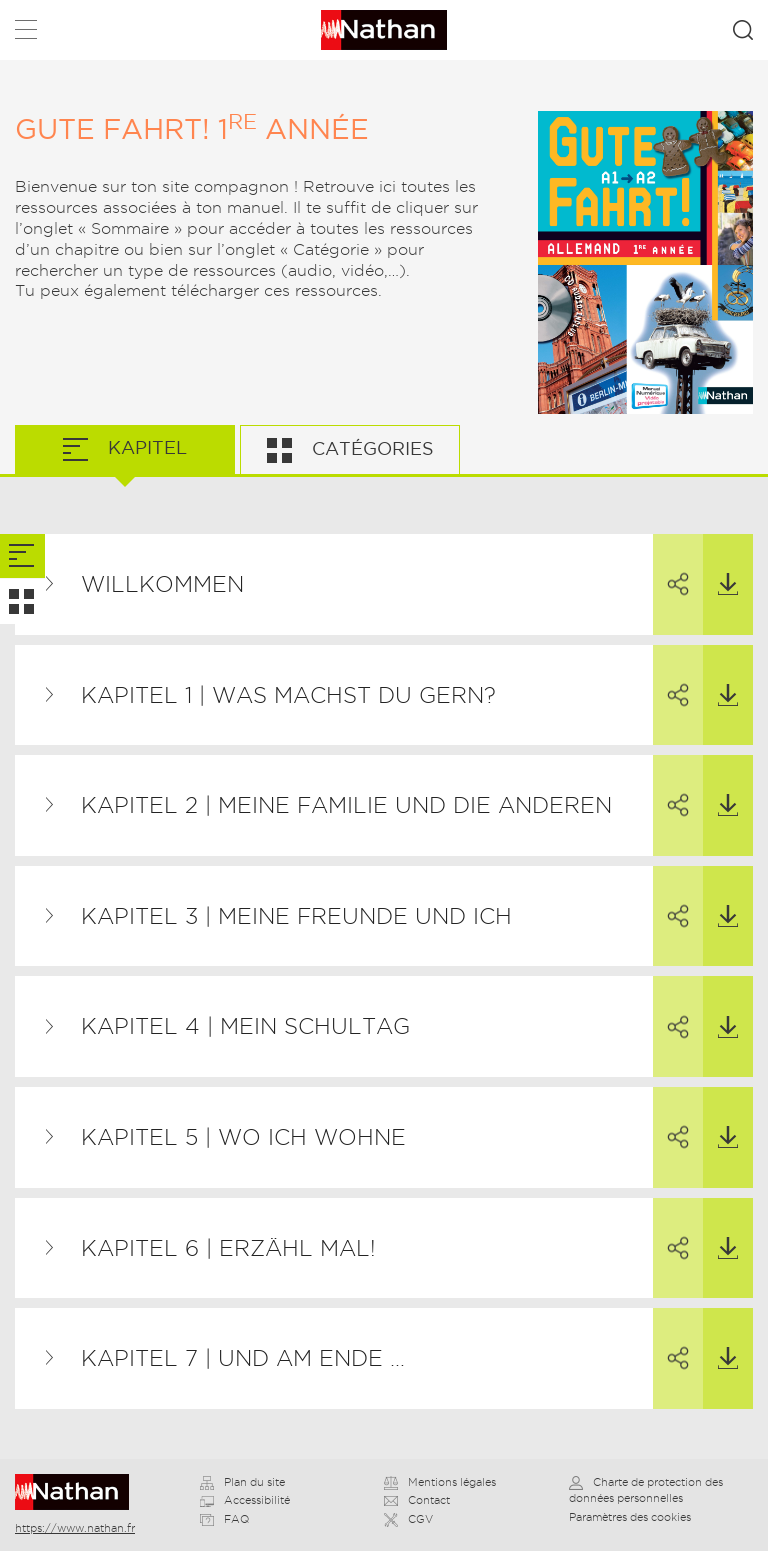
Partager (671, 566)
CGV (408, 1519)
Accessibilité (245, 1500)
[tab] (22, 556)
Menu (26, 33)
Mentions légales (440, 1482)
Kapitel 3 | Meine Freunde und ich (296, 916)
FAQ (224, 1519)
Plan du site (242, 1482)
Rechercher (743, 30)
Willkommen (162, 584)
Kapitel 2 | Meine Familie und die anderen (346, 805)
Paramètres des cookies (630, 1517)
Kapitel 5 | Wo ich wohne (243, 1137)
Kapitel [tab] (145, 447)
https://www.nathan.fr (75, 1528)
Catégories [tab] (370, 448)
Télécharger (720, 565)
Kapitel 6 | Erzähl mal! (228, 1248)
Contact (417, 1500)
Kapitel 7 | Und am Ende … (243, 1358)
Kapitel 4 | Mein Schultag (245, 1026)
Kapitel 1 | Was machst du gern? (288, 695)
